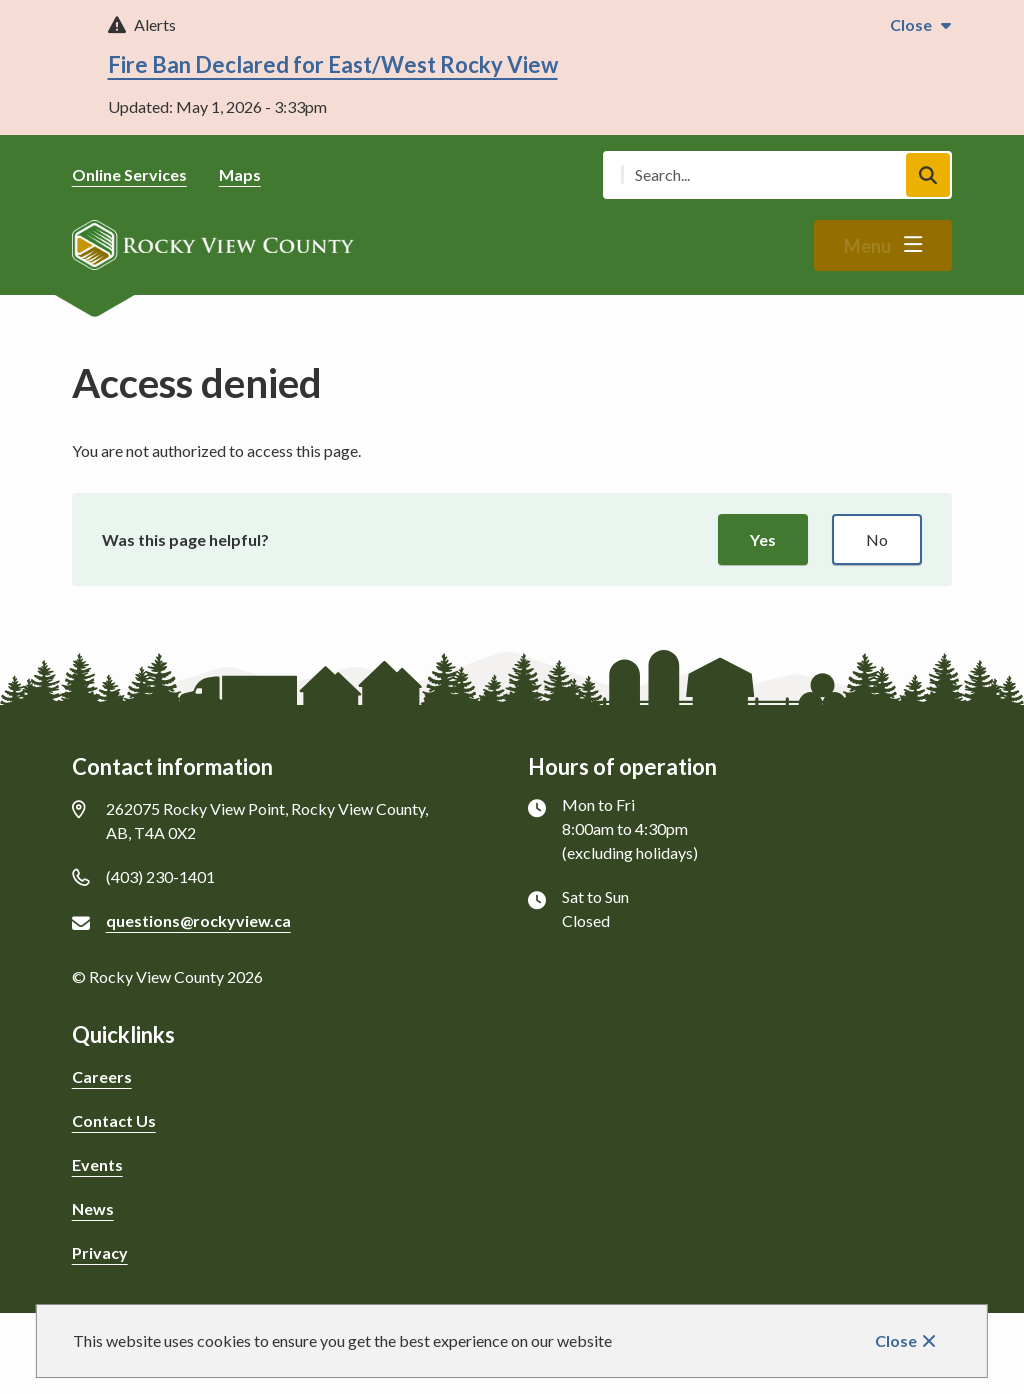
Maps (240, 174)
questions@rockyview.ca (198, 920)
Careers (102, 1076)
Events (97, 1164)
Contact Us (114, 1120)
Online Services (129, 174)
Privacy (100, 1252)
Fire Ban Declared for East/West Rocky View (333, 64)
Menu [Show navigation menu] (867, 246)
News (93, 1208)
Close (896, 1340)
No (877, 539)
